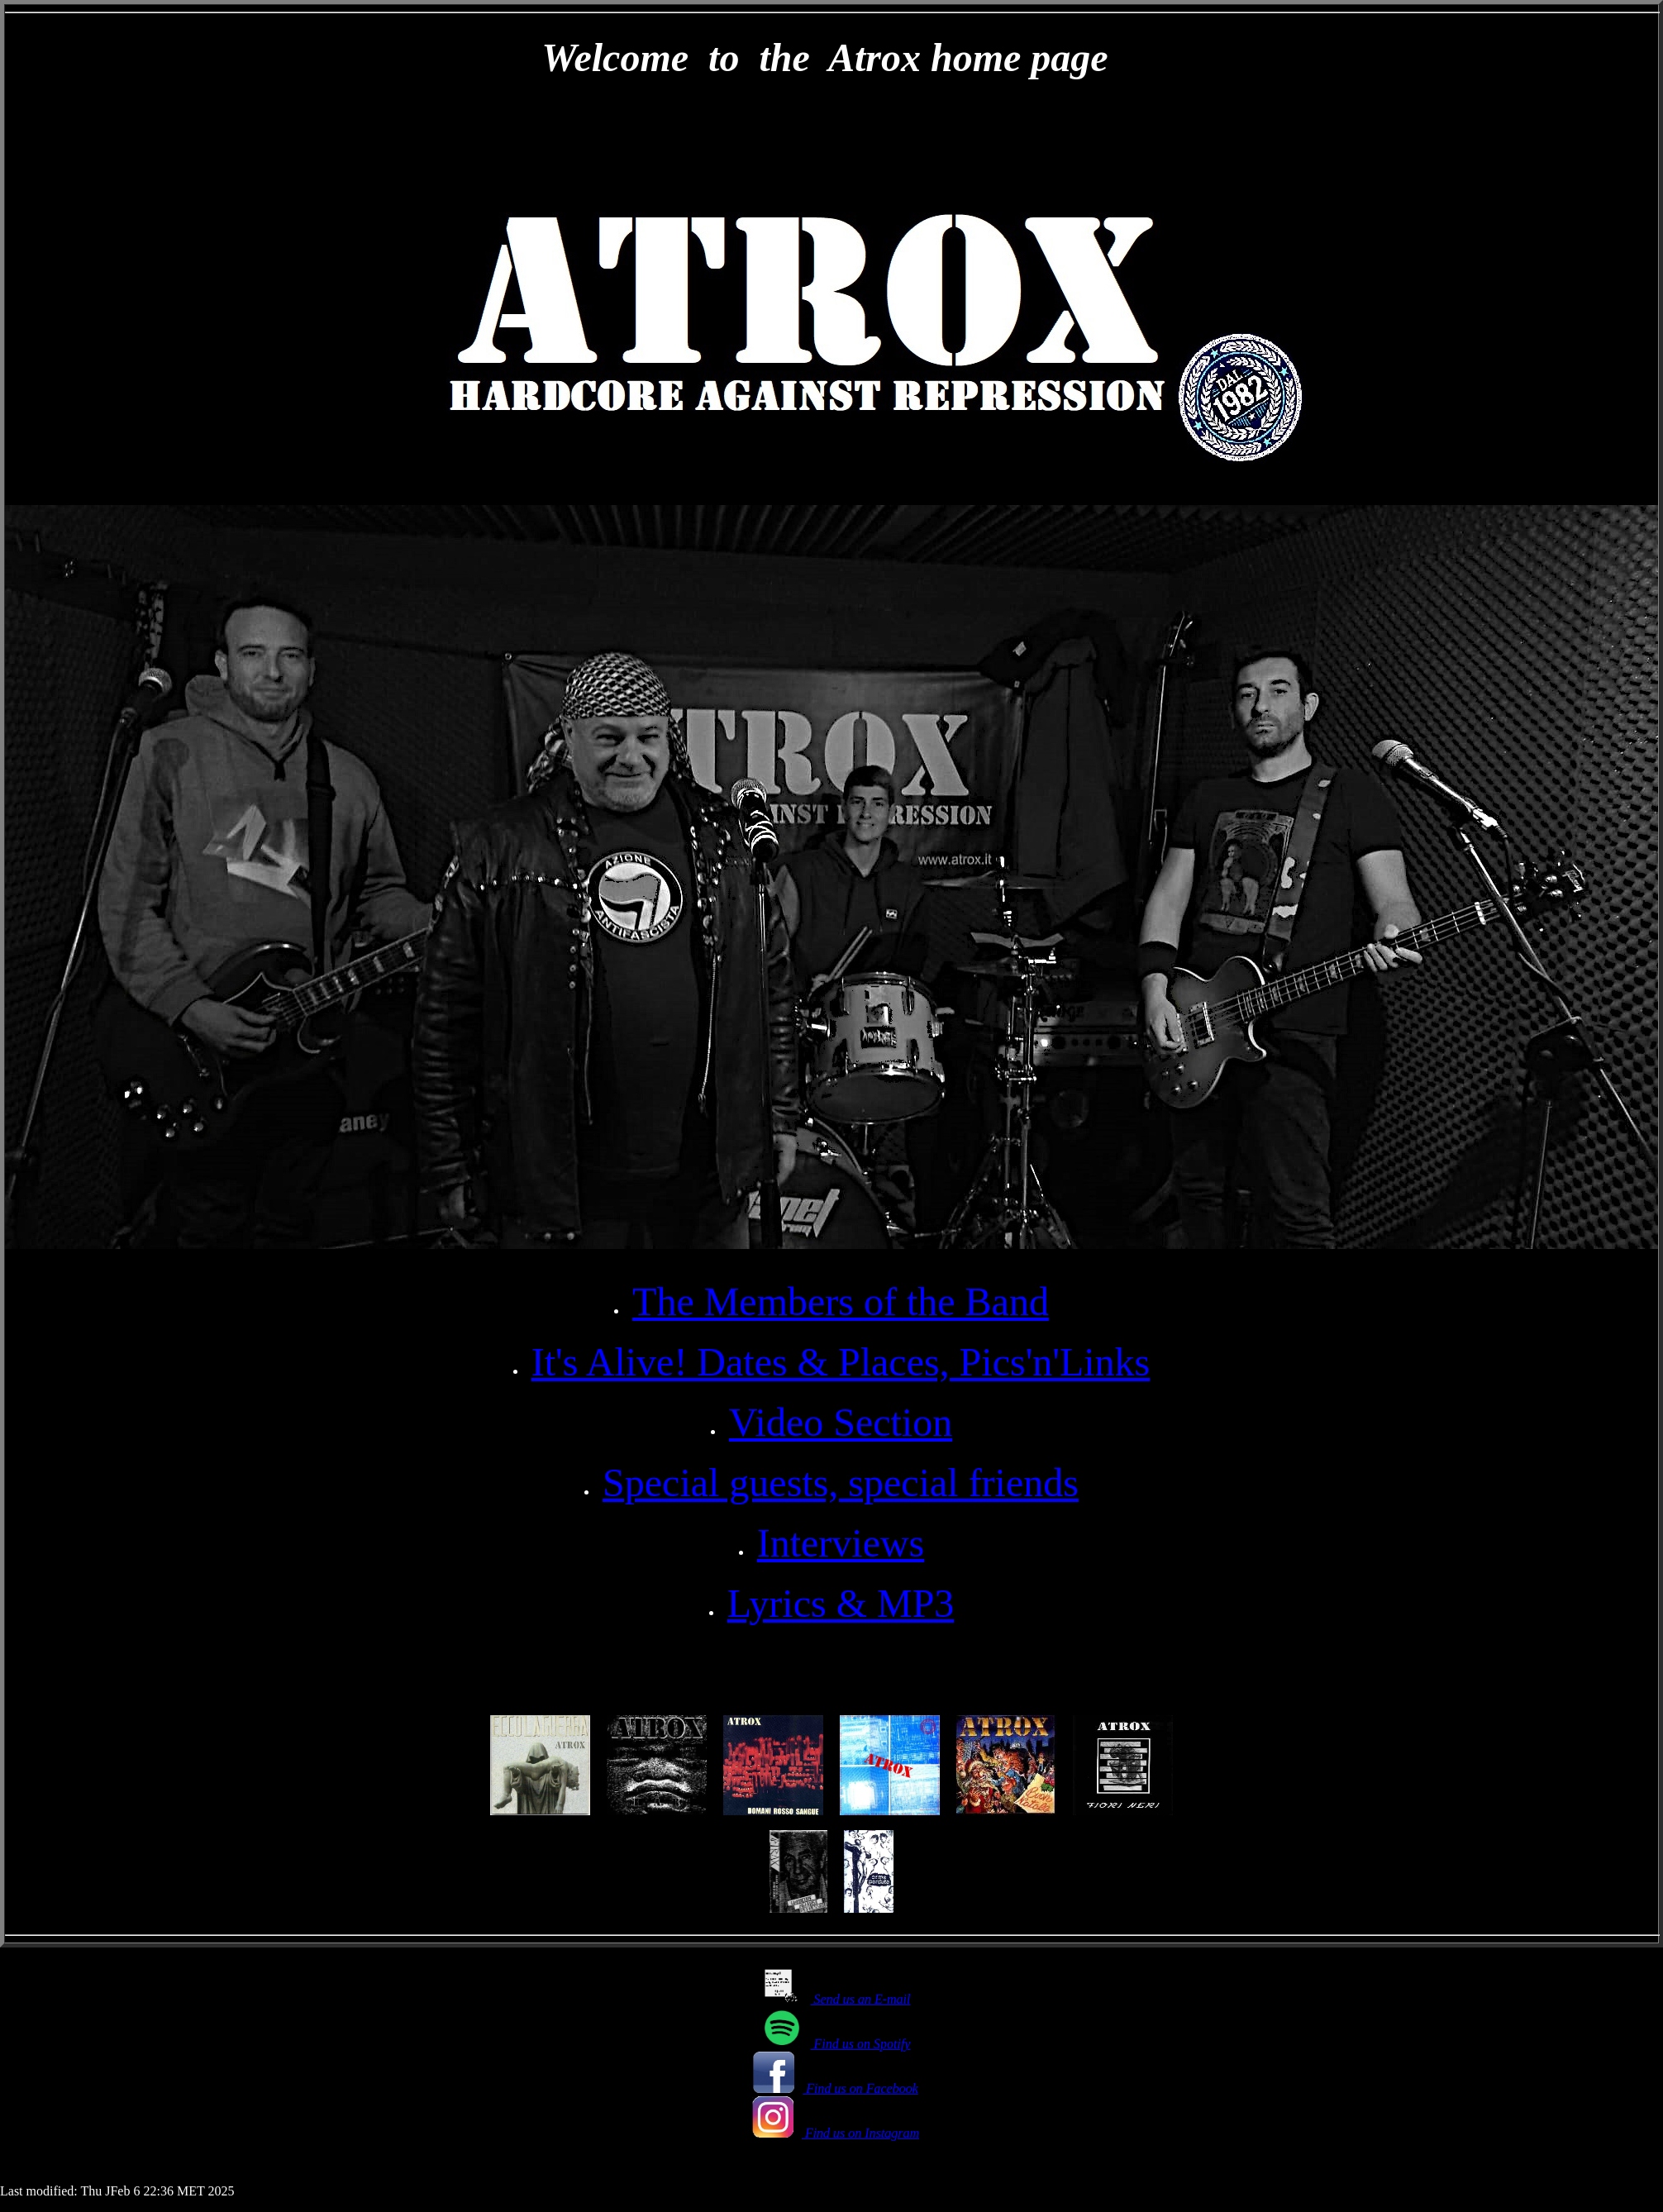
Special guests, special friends (841, 1482)
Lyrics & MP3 (841, 1603)
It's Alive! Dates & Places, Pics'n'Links (841, 1362)
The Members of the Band (840, 1301)
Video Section (840, 1422)
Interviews (841, 1543)
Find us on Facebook (835, 2088)
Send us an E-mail (836, 1999)
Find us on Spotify (836, 2044)
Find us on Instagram (835, 2133)
